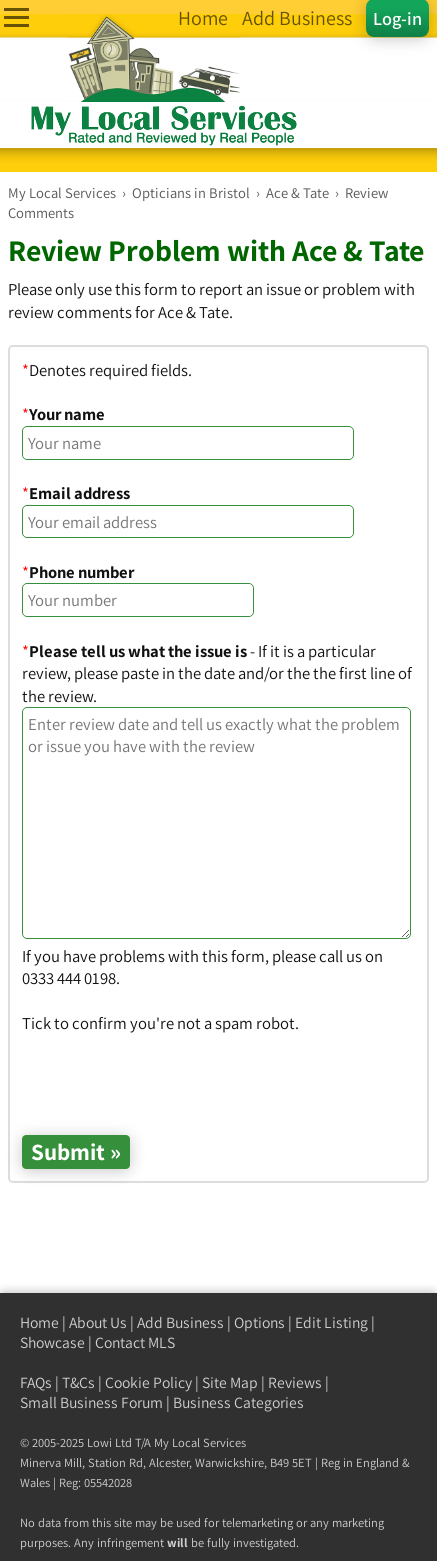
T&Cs (78, 1382)
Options (259, 1322)
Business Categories (238, 1402)
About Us (98, 1322)
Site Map (230, 1382)
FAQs (36, 1382)
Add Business (180, 1322)
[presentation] (174, 1074)
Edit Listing (331, 1322)
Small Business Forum (91, 1402)
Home (39, 1322)
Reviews (295, 1382)
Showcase (52, 1342)
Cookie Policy (148, 1382)
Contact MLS (135, 1342)
